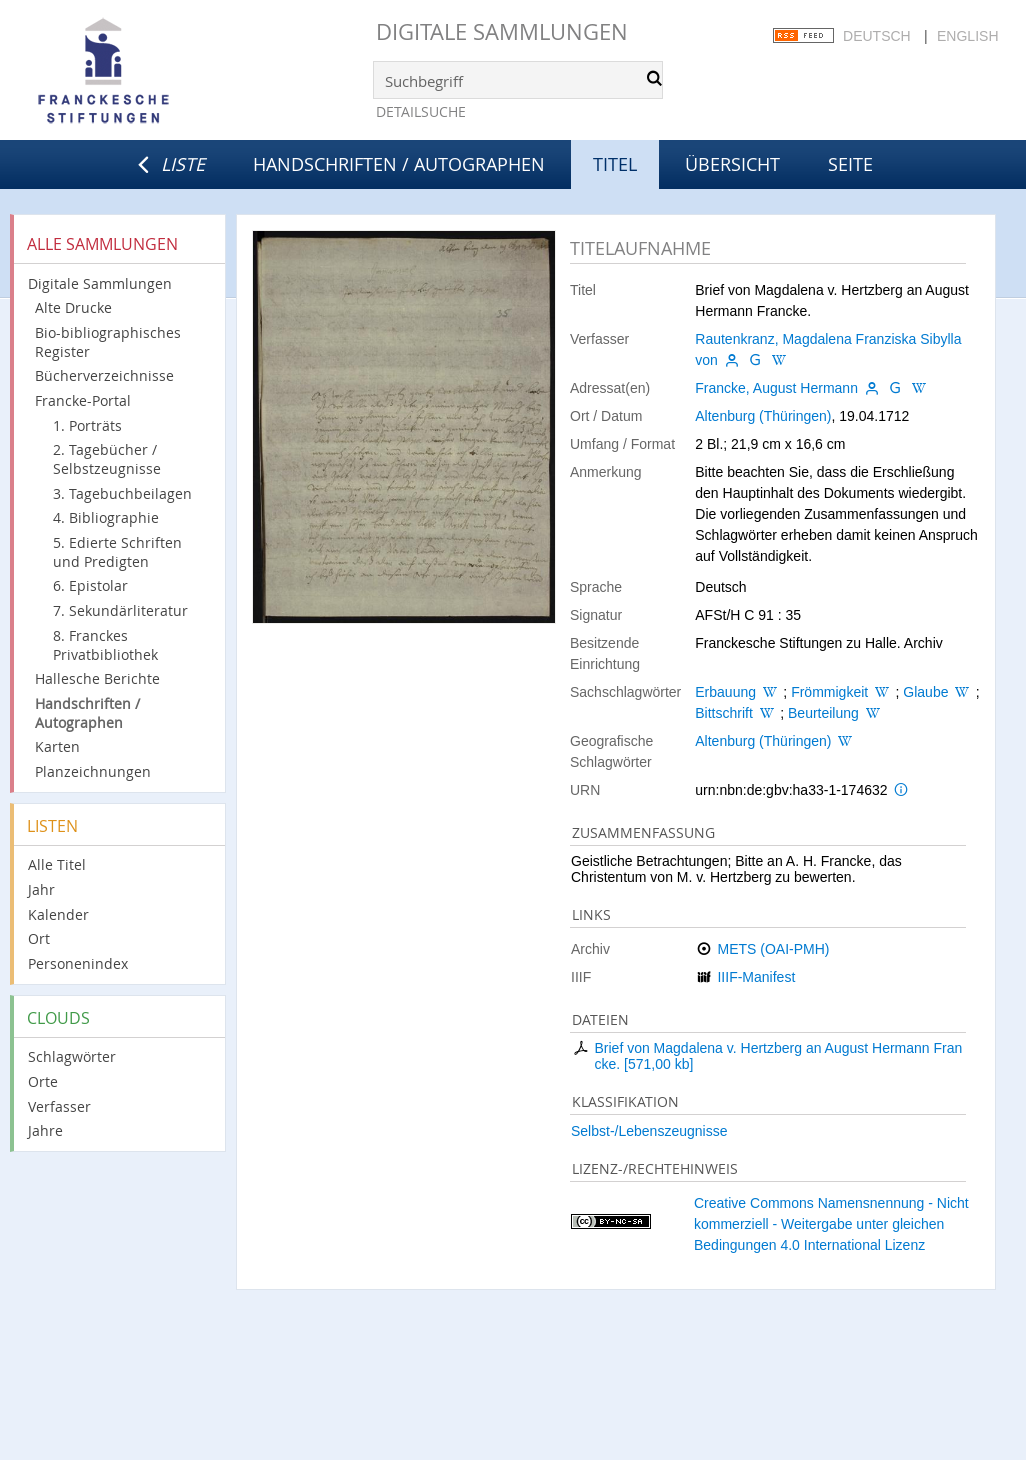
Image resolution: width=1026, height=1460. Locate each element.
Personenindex (78, 963)
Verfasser (59, 1106)
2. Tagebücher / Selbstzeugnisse (107, 459)
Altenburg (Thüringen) (763, 416)
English (967, 36)
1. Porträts (87, 425)
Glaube (925, 692)
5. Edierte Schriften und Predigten (117, 552)
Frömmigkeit (829, 692)
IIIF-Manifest (756, 977)
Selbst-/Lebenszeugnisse (649, 1131)
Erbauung (725, 692)
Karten (57, 746)
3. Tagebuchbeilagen (122, 493)
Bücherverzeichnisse (104, 375)
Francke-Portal (83, 400)
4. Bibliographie (106, 517)
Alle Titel (57, 864)
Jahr (41, 889)
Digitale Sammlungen (502, 31)
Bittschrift (724, 713)
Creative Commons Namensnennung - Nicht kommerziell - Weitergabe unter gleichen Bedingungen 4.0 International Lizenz (831, 1224)
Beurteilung (823, 713)
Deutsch (877, 36)
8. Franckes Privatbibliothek (105, 645)
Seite (850, 164)
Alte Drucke (73, 307)
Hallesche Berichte (97, 678)
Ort (39, 938)
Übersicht (732, 164)
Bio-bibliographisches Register (108, 342)
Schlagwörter (72, 1056)
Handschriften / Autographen (399, 164)
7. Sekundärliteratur (120, 610)
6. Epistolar (90, 585)
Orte (43, 1081)
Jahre (45, 1130)
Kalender (58, 914)
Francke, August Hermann (776, 388)
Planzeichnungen (93, 771)
